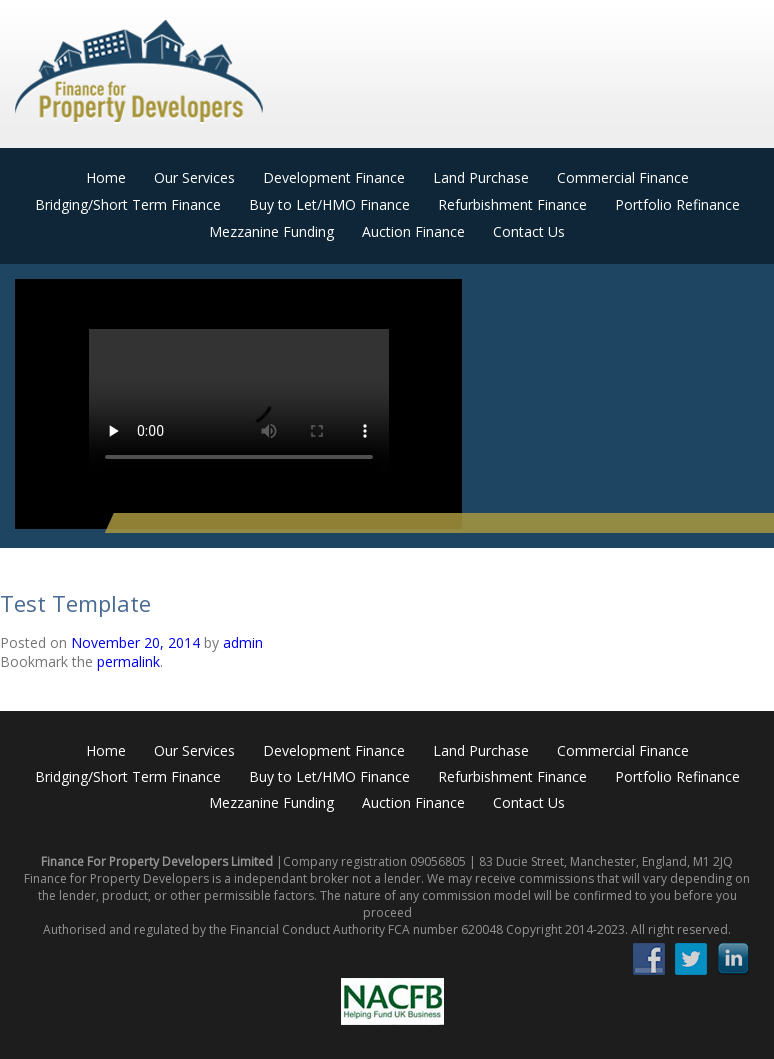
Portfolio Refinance (677, 204)
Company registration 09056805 (374, 861)
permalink (128, 661)
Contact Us (529, 231)
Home (106, 177)
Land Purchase (481, 177)
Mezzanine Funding (271, 231)
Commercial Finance (623, 177)
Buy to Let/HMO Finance (329, 204)
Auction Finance (413, 231)
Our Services (194, 177)
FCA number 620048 (445, 929)
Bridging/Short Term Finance (128, 204)
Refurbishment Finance (512, 204)
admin (243, 642)
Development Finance (334, 177)
